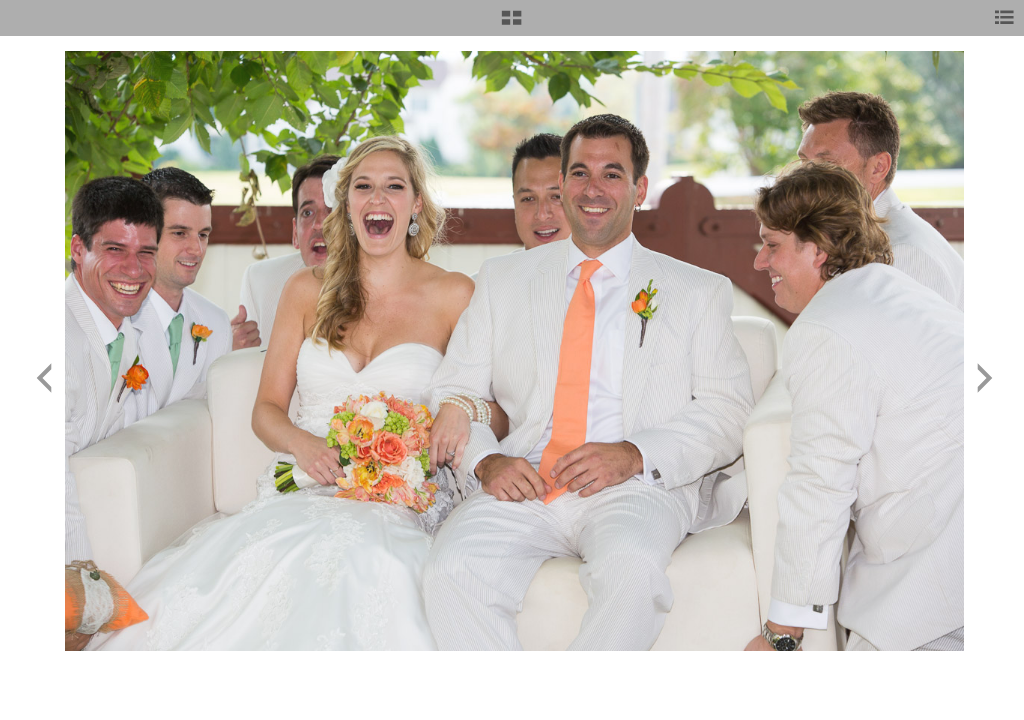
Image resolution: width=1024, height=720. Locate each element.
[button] (511, 25)
